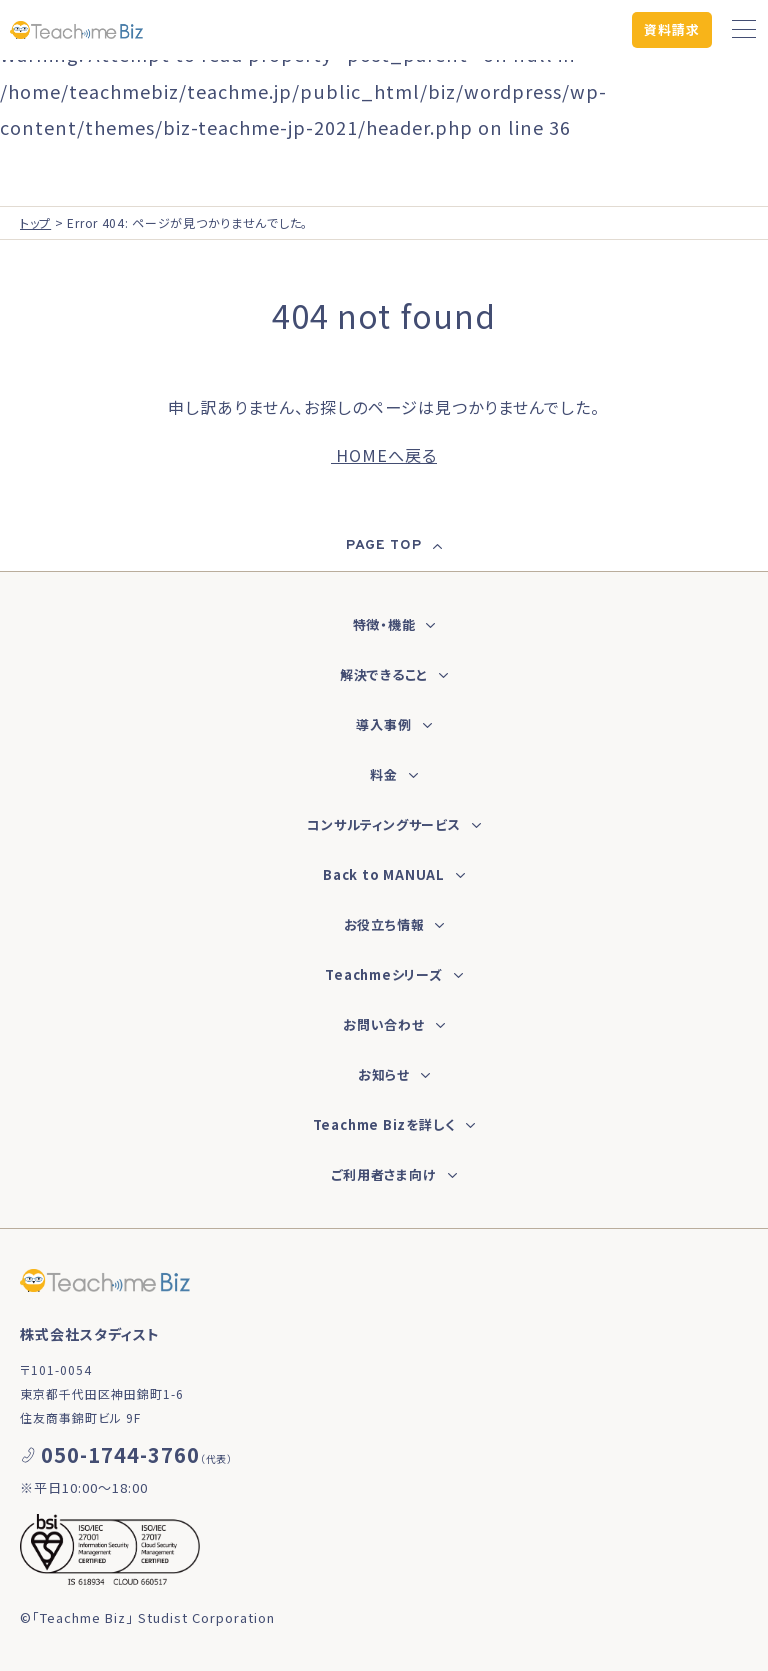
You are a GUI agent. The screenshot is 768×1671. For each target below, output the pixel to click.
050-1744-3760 (120, 1454)
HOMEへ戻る (384, 455)
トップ (35, 222)
